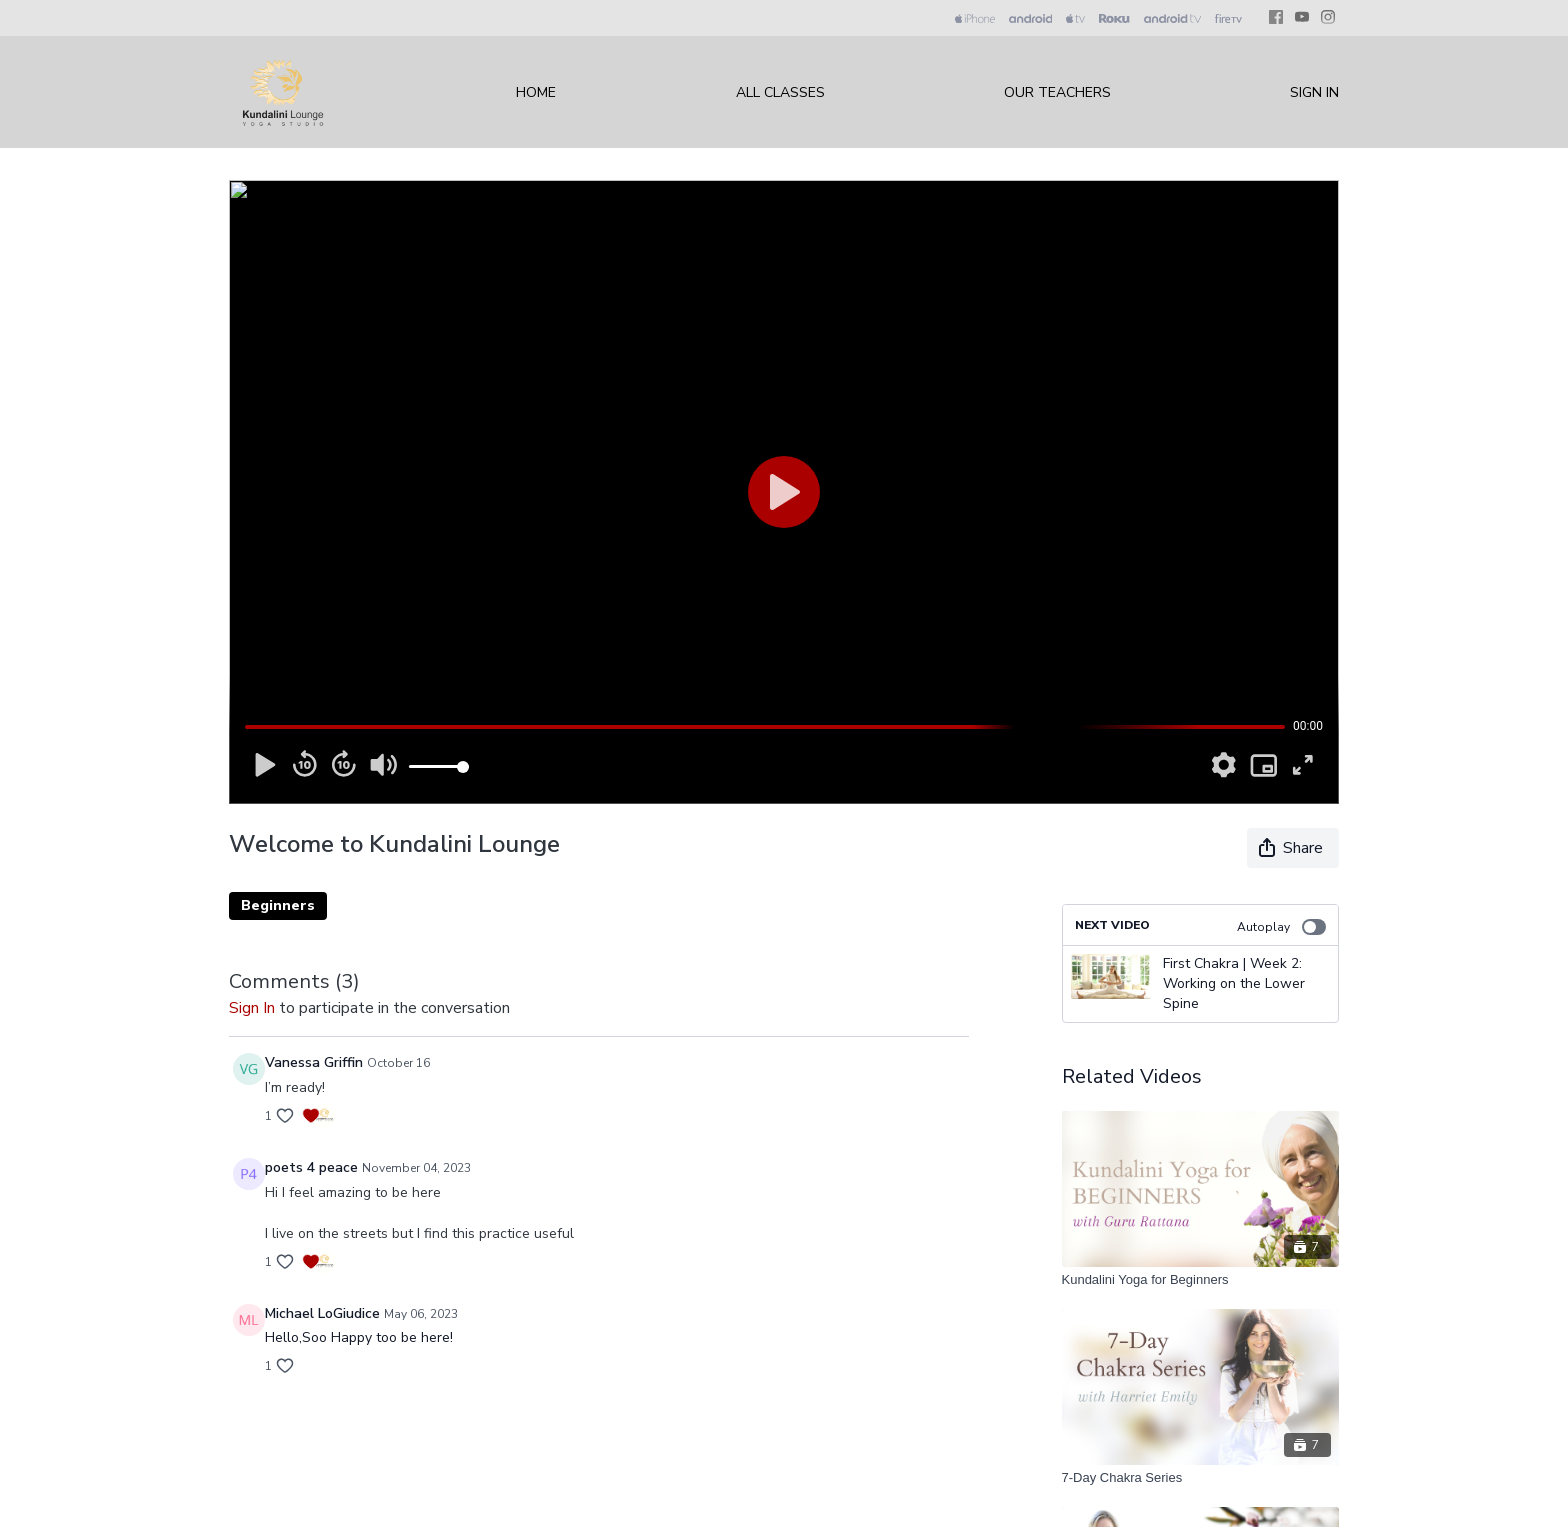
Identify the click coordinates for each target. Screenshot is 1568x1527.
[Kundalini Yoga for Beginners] (1201, 1280)
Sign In (1314, 92)
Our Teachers (1057, 92)
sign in (252, 1008)
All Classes (780, 92)
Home (536, 92)
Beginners (278, 905)
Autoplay (1281, 927)
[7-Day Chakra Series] (1201, 1478)
